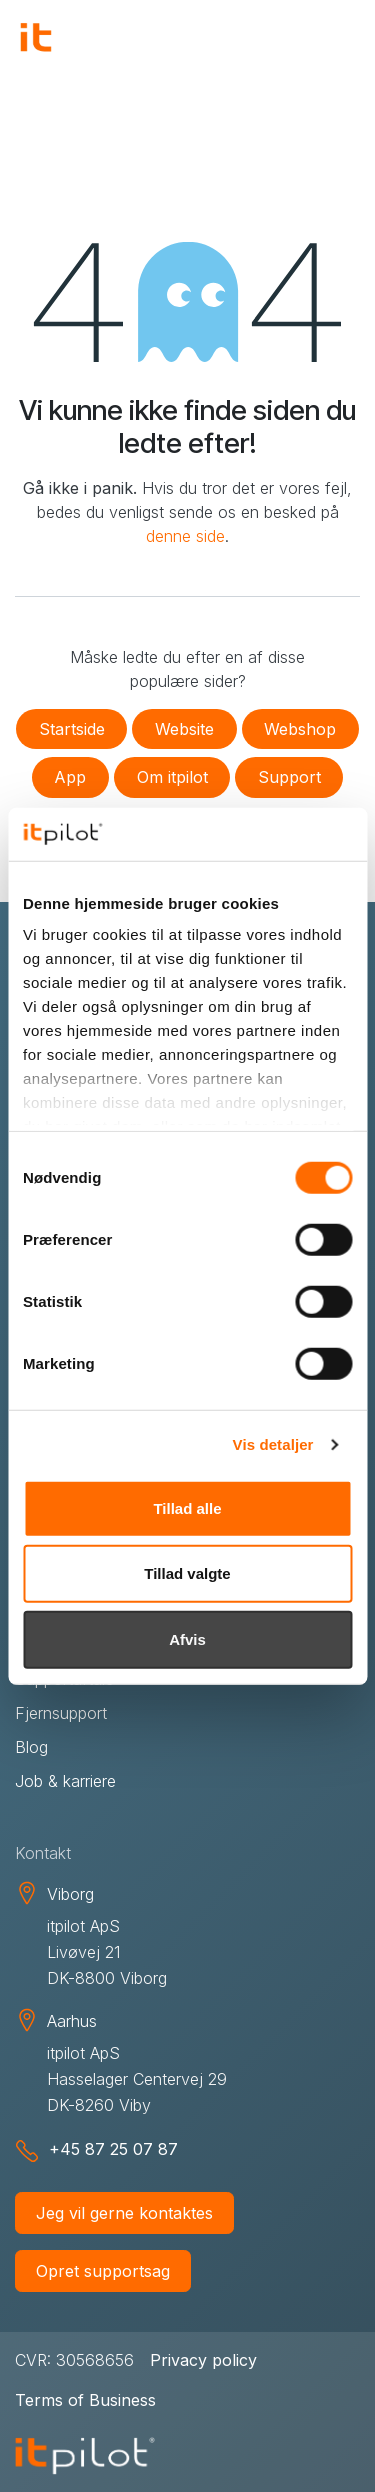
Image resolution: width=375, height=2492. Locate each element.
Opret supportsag (103, 2271)
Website (184, 729)
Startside (72, 729)
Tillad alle (187, 1507)
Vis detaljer (273, 1444)
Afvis (187, 1638)
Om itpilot (172, 777)
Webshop (300, 729)
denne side (185, 536)
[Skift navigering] (335, 41)
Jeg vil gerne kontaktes (124, 2213)
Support (289, 777)
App (70, 777)
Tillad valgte (187, 1573)
